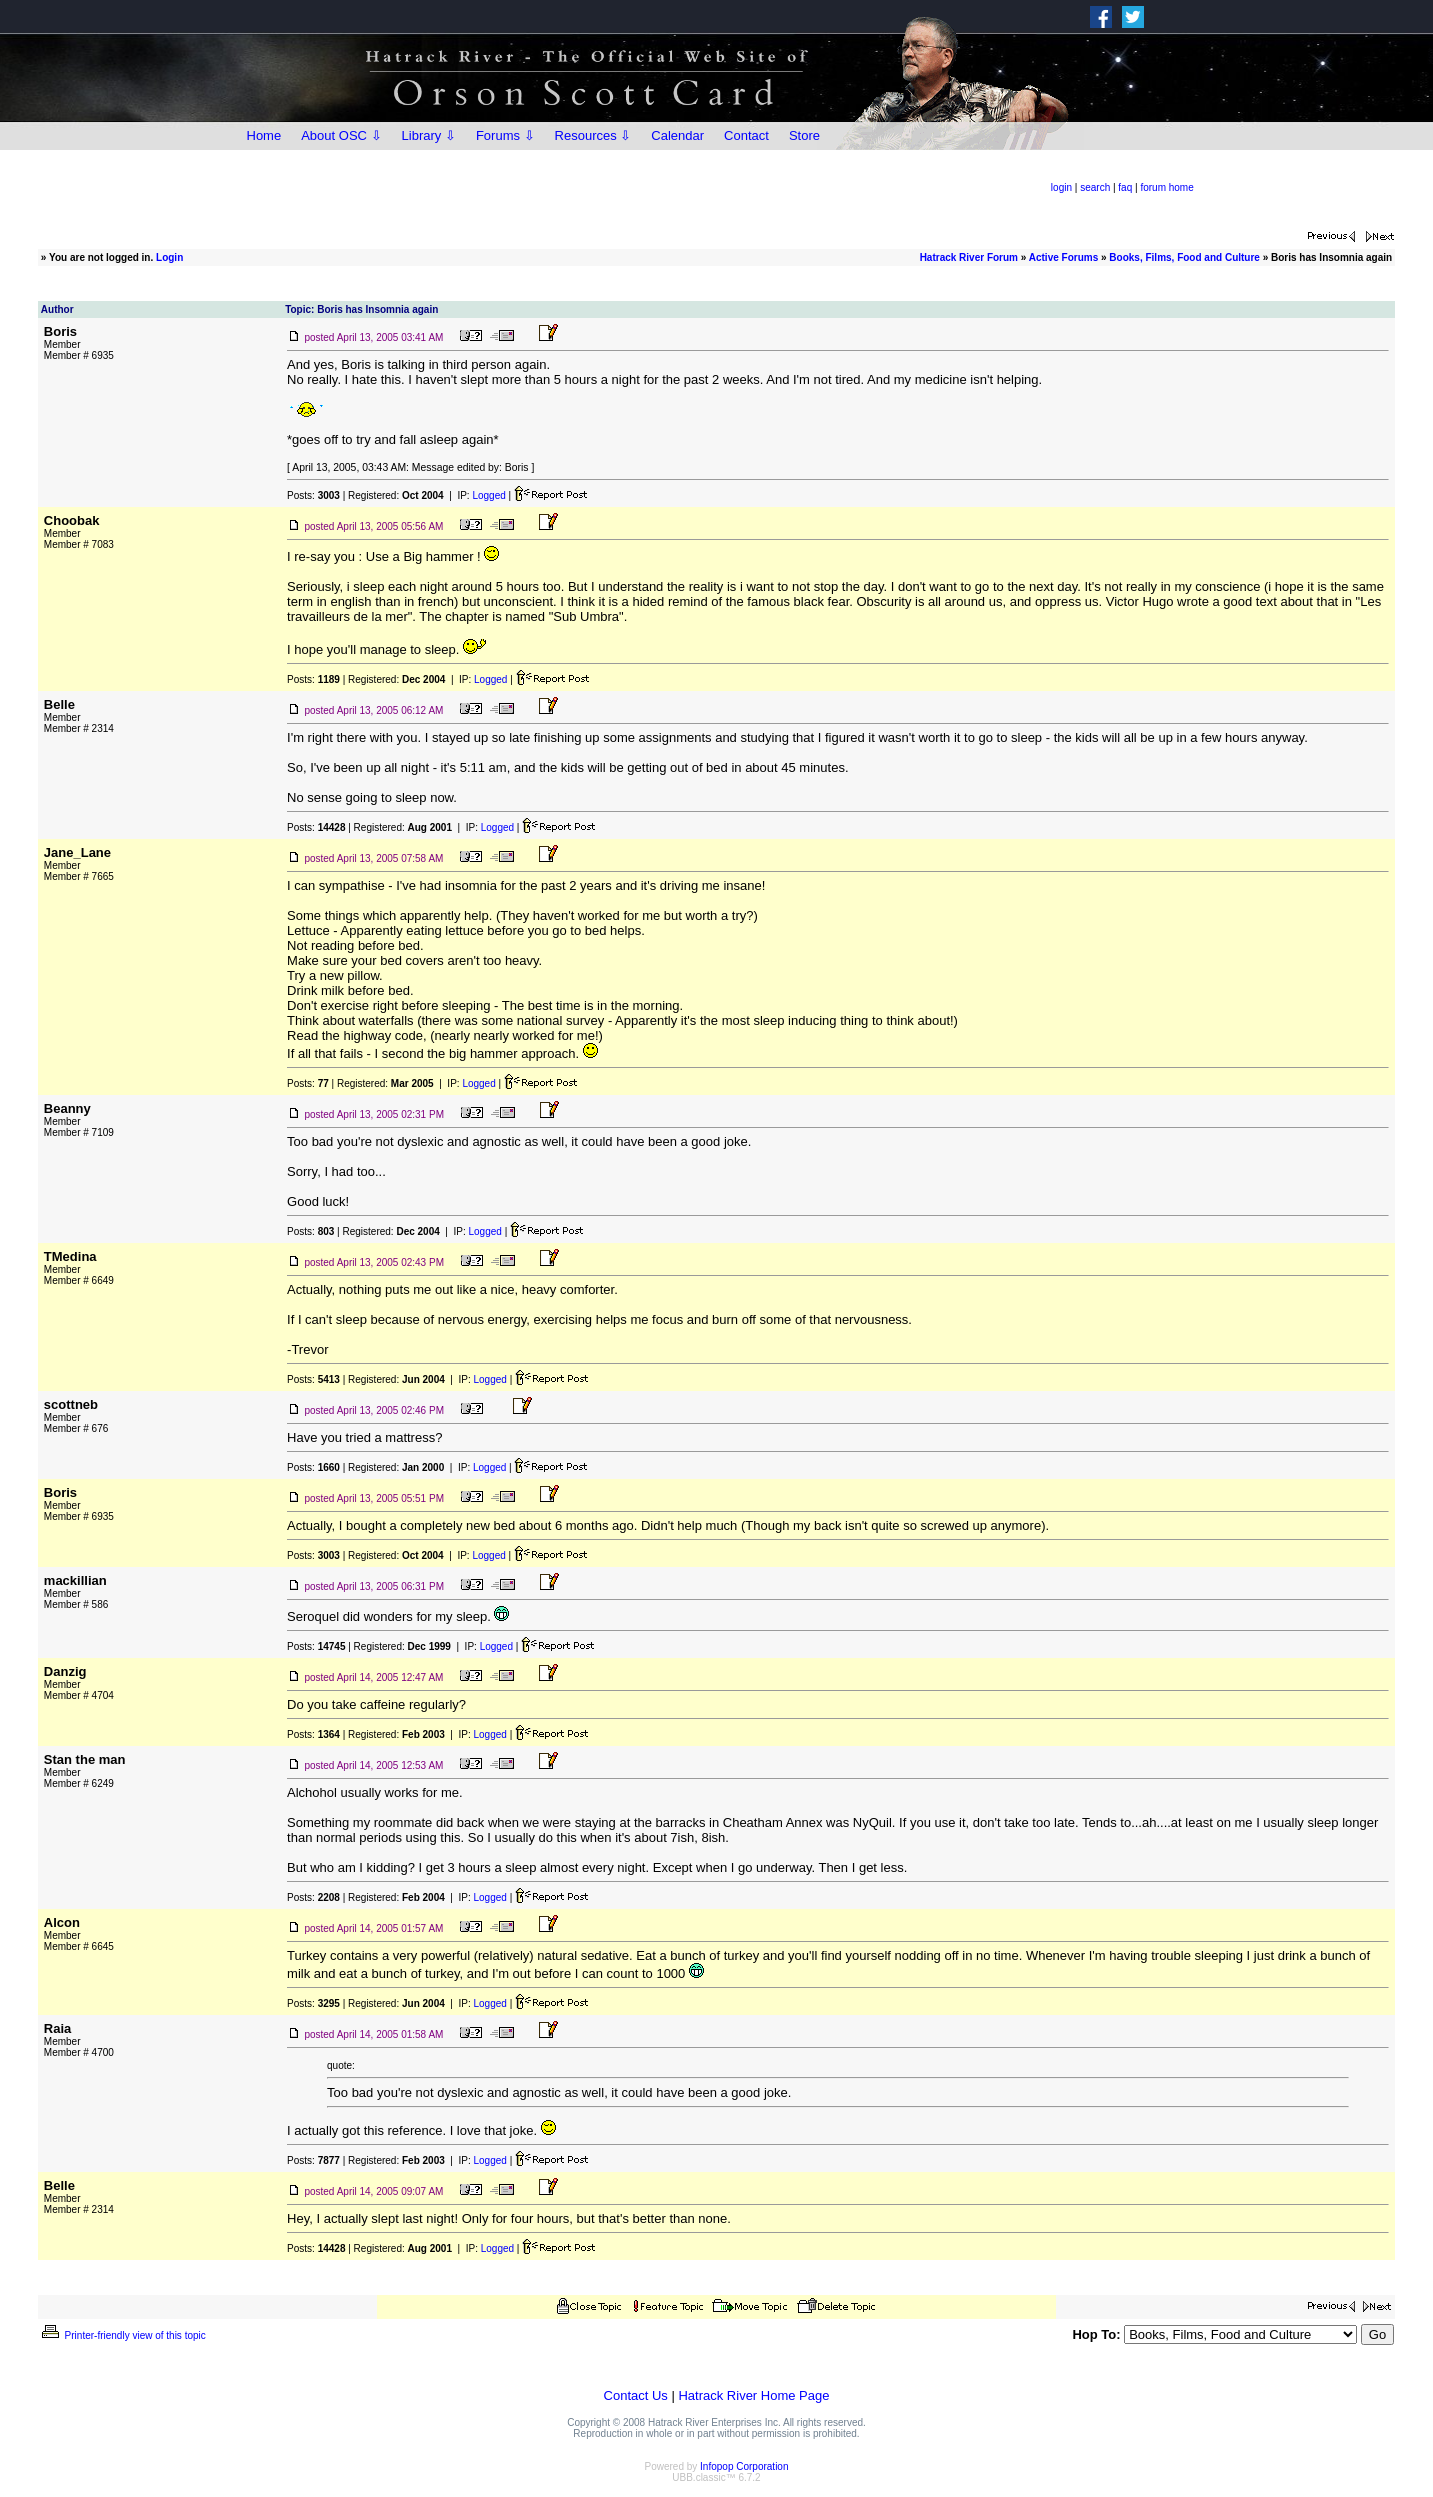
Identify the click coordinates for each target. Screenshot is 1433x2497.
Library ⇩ (429, 135)
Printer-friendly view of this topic (122, 2335)
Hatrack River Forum (969, 257)
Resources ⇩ (593, 135)
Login (169, 257)
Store (804, 135)
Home (264, 135)
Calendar (677, 135)
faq (1125, 187)
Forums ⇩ (505, 135)
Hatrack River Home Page (753, 2395)
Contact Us (636, 2395)
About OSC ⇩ (341, 135)
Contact (746, 135)
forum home (1166, 187)
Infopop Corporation (744, 2466)
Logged (488, 495)
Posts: (313, 495)
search (1095, 187)
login (1061, 187)
